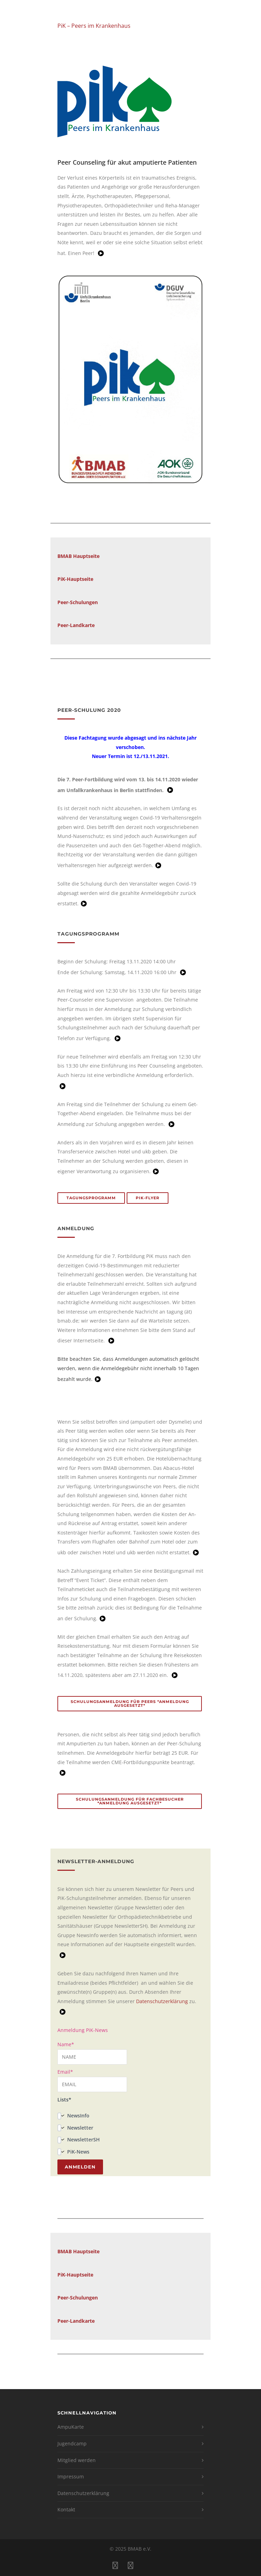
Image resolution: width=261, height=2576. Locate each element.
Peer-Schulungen (77, 602)
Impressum (70, 2476)
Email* (92, 2080)
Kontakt (66, 2509)
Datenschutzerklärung (162, 2001)
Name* (92, 2053)
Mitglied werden (76, 2460)
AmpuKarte (70, 2426)
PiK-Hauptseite (75, 579)
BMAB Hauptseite (78, 556)
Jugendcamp (72, 2443)
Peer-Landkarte (76, 2321)
